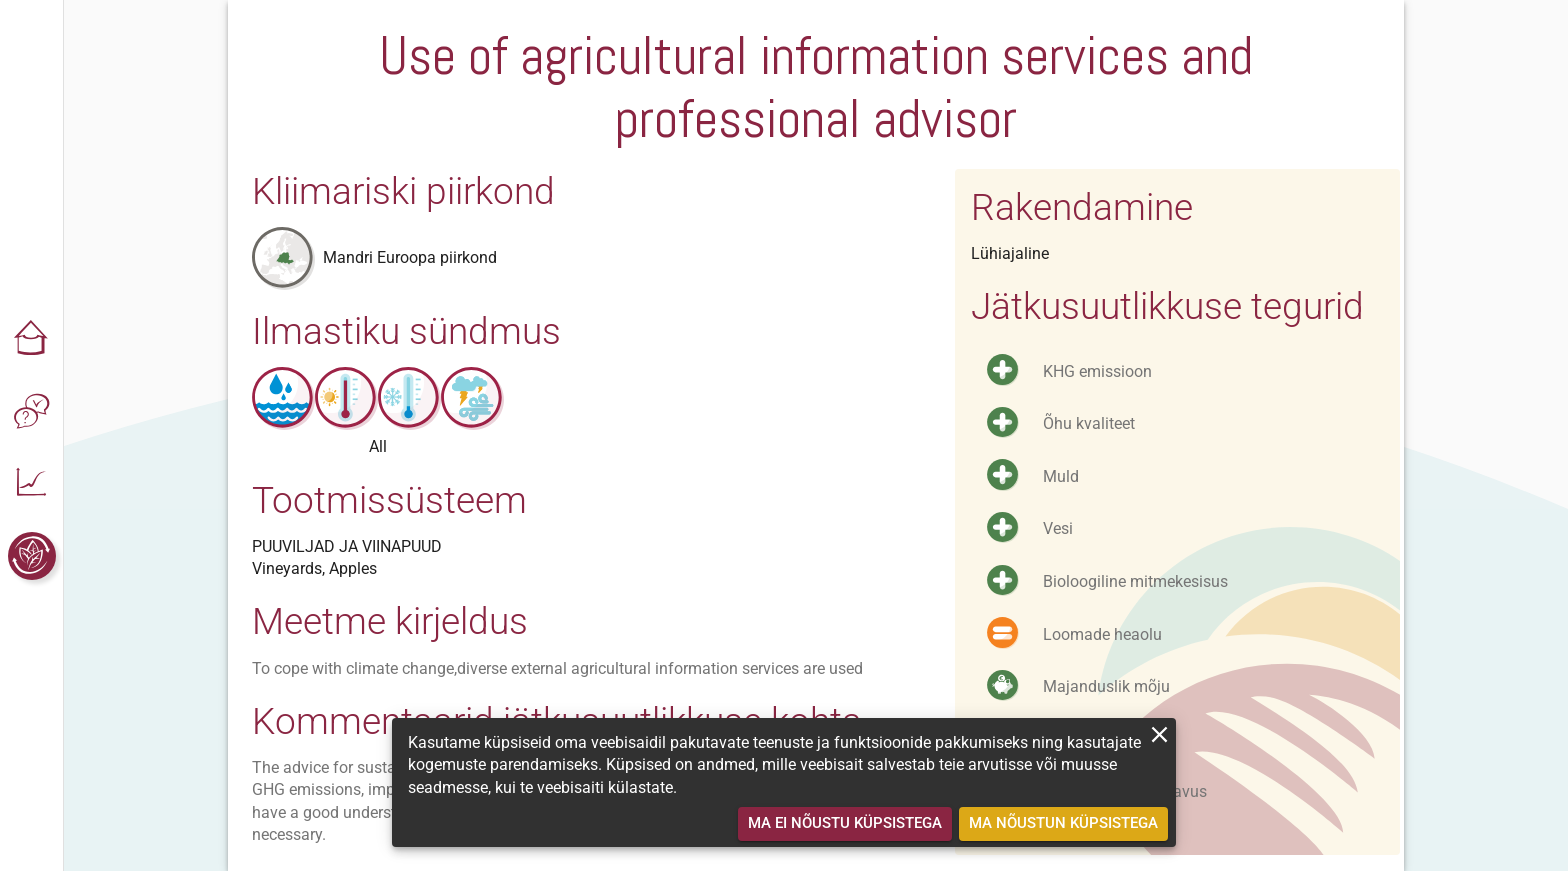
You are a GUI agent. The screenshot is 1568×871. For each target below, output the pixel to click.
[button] (32, 340)
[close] (1159, 734)
